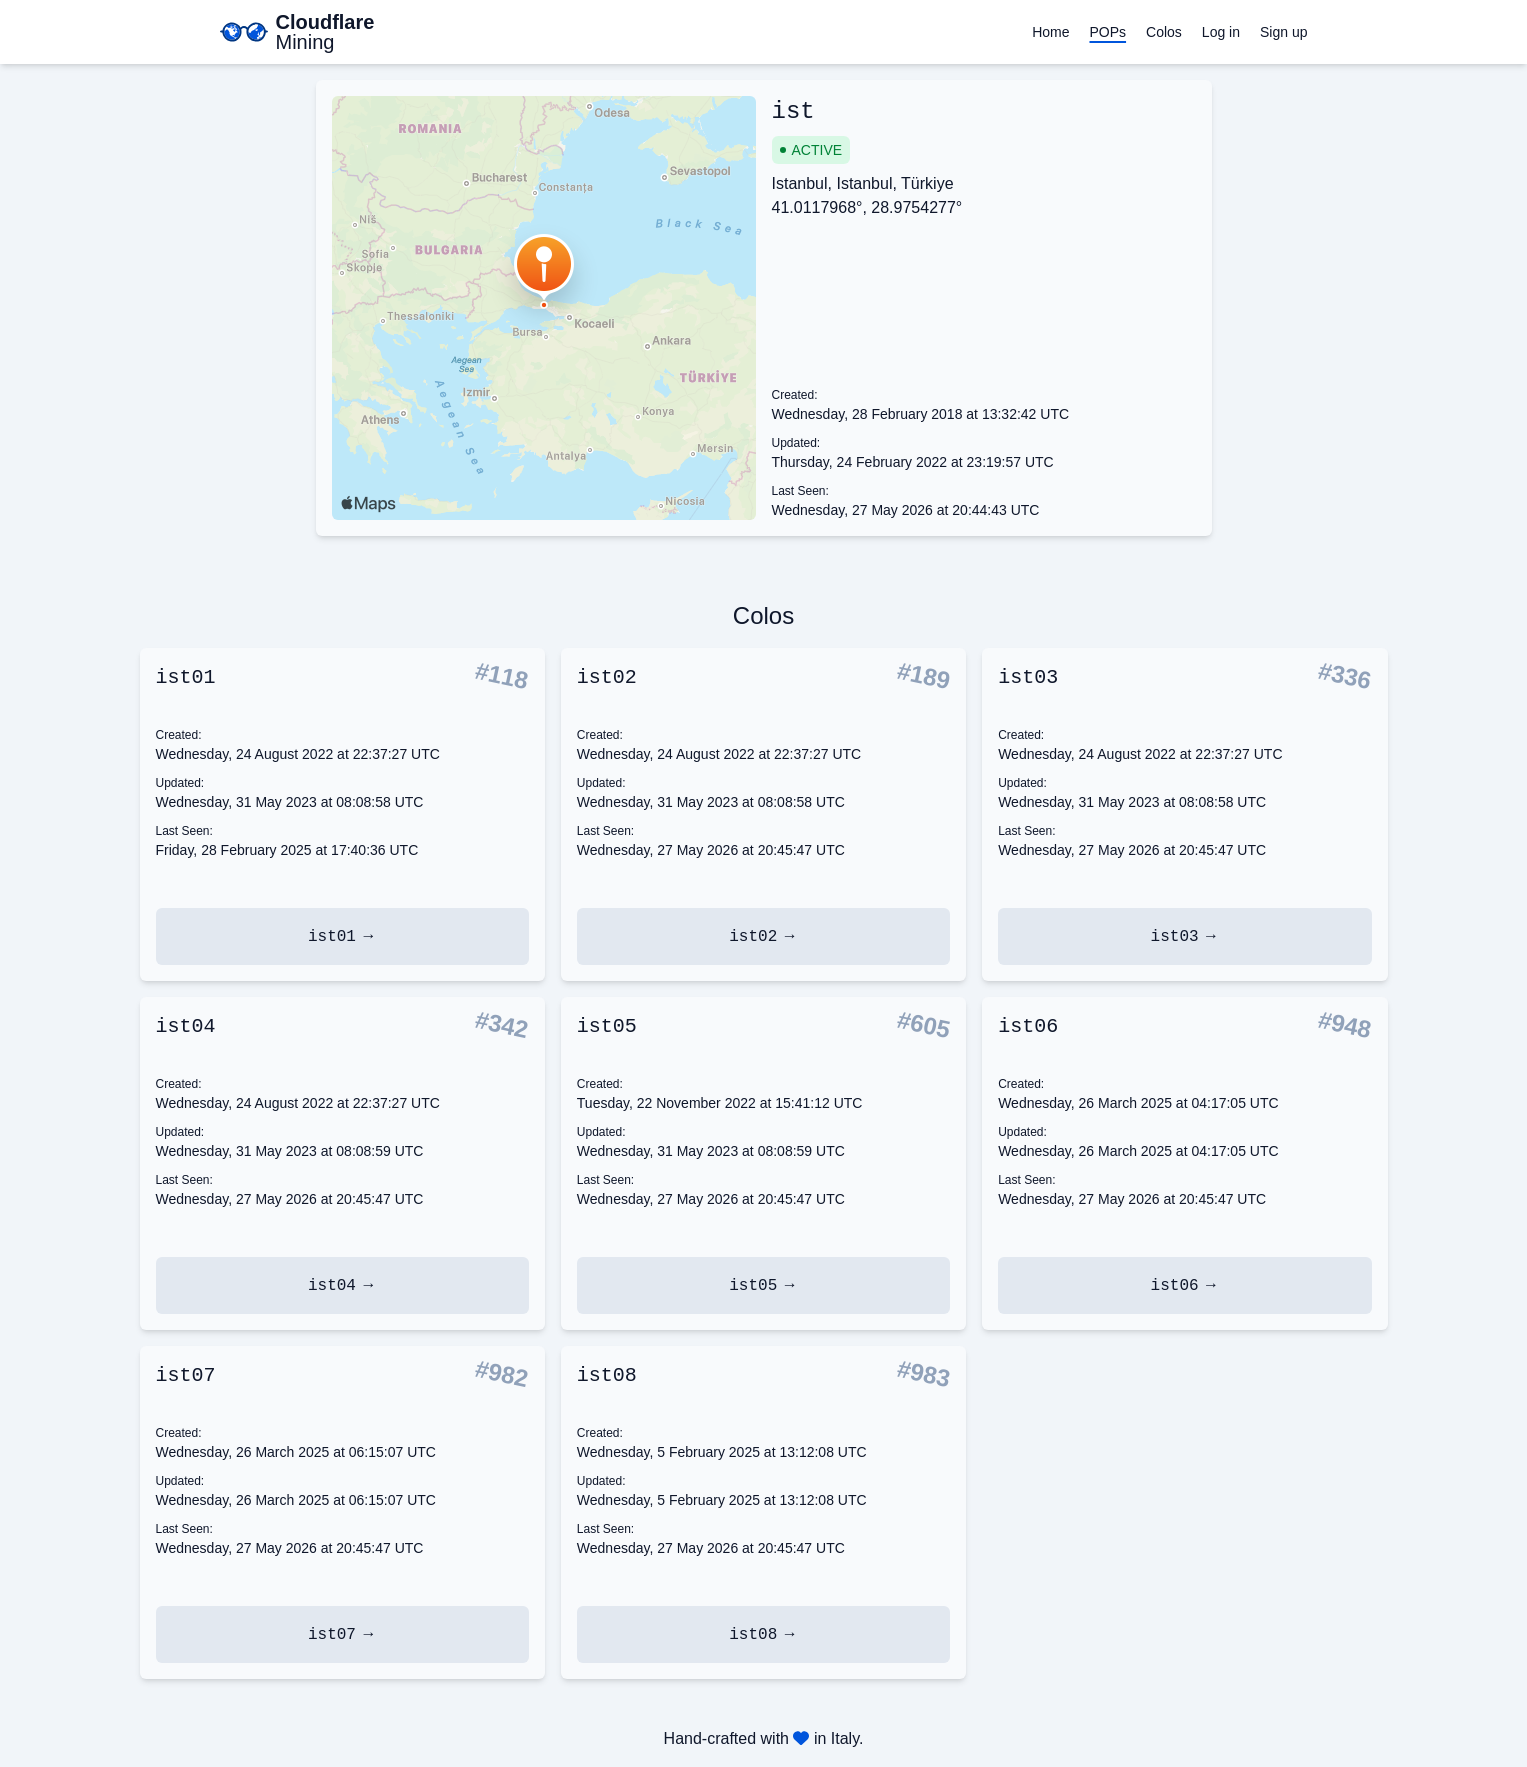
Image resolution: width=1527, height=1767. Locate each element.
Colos (1164, 32)
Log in (1221, 32)
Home (1050, 32)
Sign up (1283, 32)
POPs (1107, 32)
